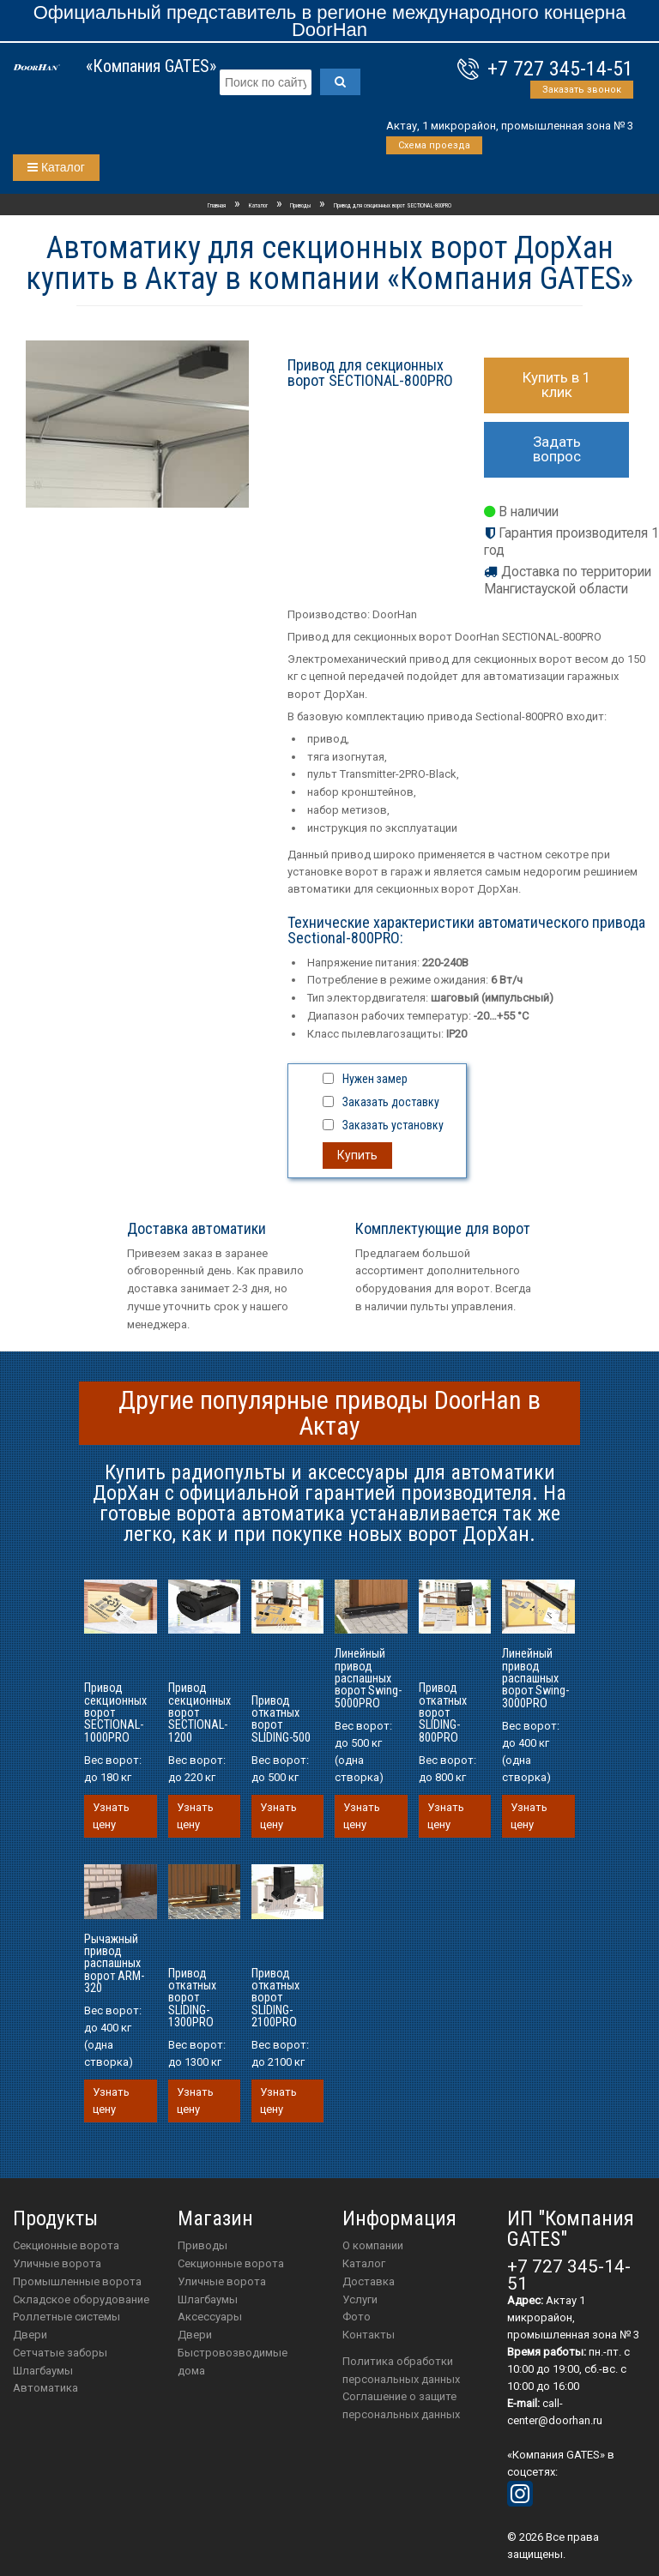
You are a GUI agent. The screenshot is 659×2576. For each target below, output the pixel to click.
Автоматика (45, 2387)
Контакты (368, 2334)
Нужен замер (375, 1079)
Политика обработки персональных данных (401, 2370)
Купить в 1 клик (557, 384)
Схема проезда (434, 145)
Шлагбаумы (43, 2370)
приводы (202, 2245)
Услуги (360, 2299)
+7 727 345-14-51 (560, 69)
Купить (357, 1155)
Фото (356, 2316)
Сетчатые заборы (60, 2352)
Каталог (56, 167)
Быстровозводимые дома (232, 2361)
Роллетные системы (66, 2316)
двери (195, 2334)
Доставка (368, 2281)
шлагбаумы (208, 2299)
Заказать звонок (581, 89)
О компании (372, 2245)
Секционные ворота (66, 2245)
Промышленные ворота (77, 2281)
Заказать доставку (390, 1102)
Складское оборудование (81, 2299)
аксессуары (210, 2316)
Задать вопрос (557, 449)
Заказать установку (393, 1125)
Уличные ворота (57, 2263)
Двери (30, 2334)
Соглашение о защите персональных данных (401, 2405)
